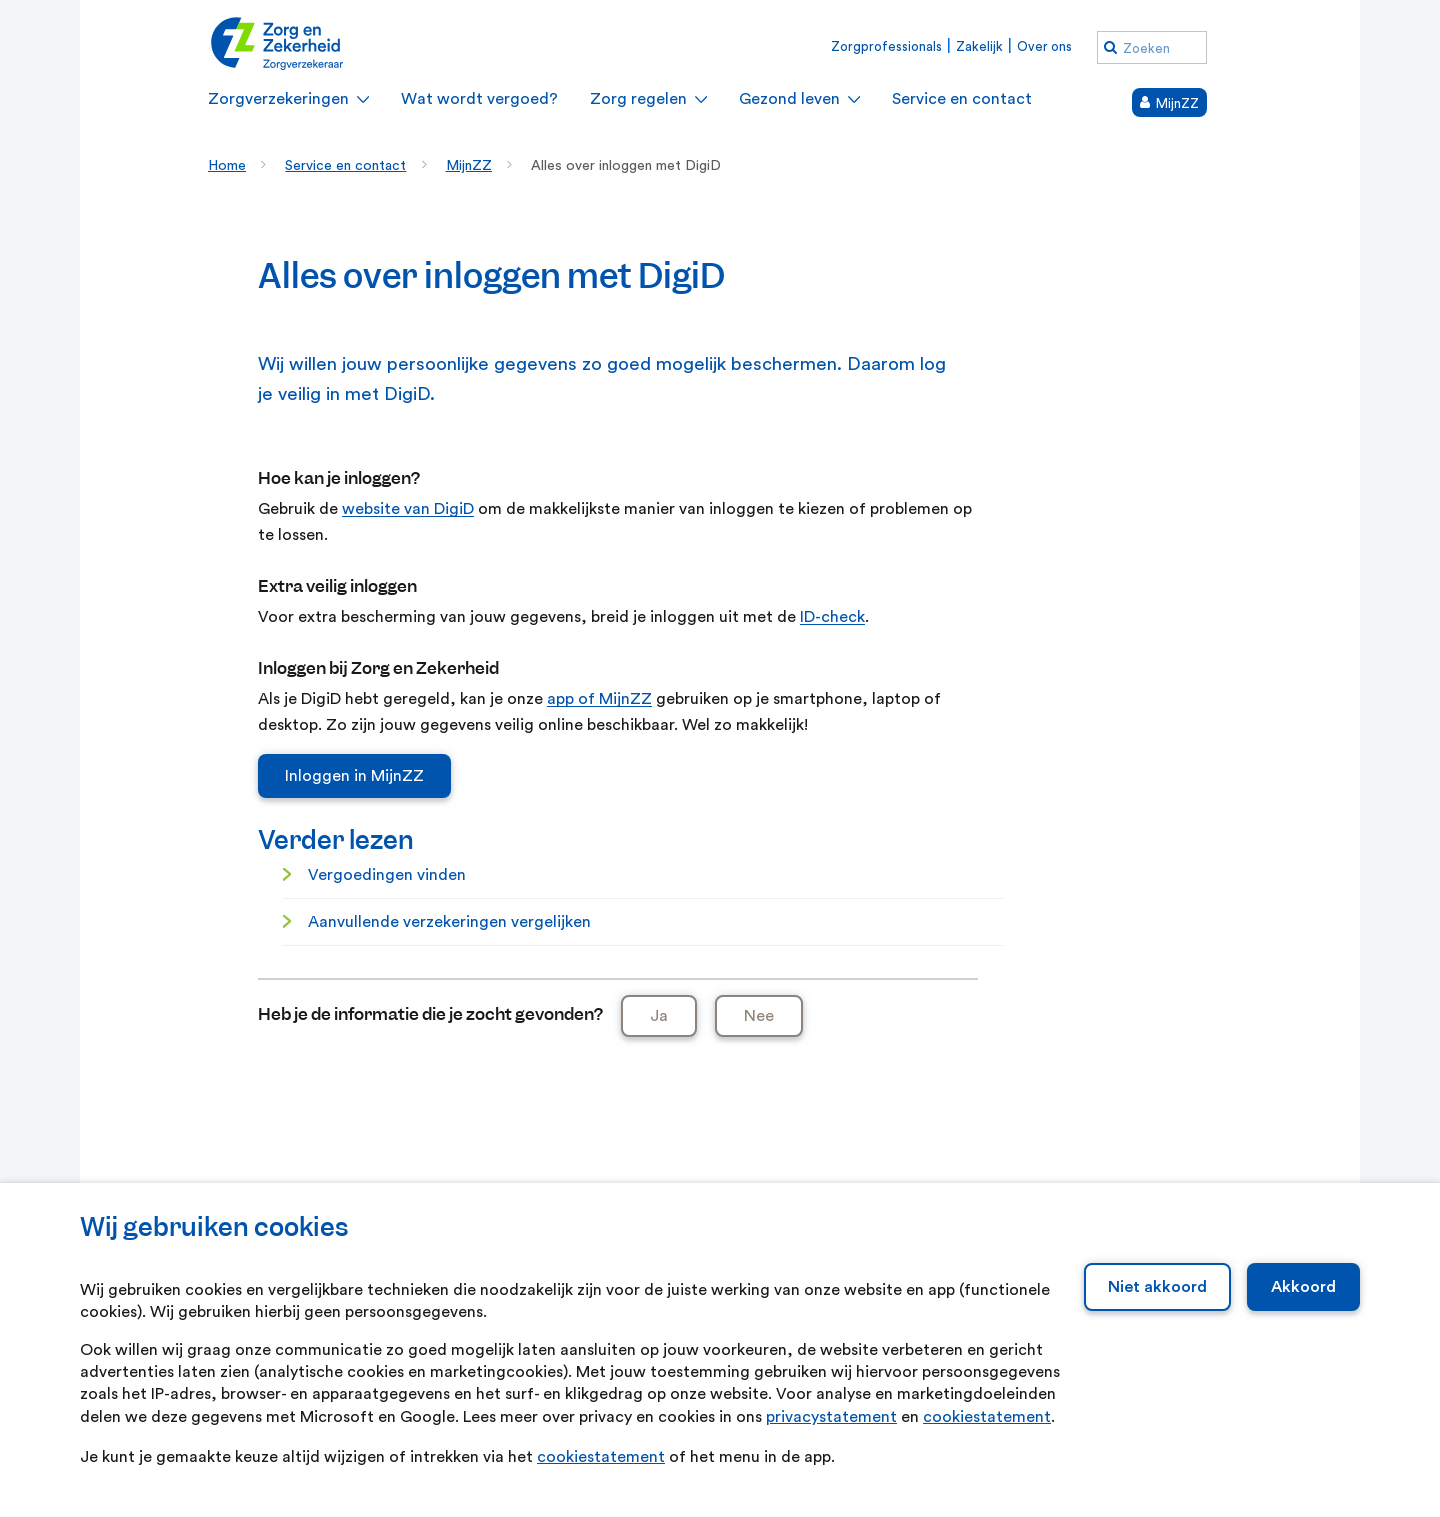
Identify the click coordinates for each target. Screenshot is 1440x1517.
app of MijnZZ (599, 699)
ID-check (832, 617)
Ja (659, 1016)
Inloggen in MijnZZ (354, 776)
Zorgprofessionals (886, 46)
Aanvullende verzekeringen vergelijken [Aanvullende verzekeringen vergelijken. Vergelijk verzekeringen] (449, 922)
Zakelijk (979, 46)
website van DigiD (408, 509)
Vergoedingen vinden (387, 875)
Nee (759, 1016)
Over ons (1044, 46)
